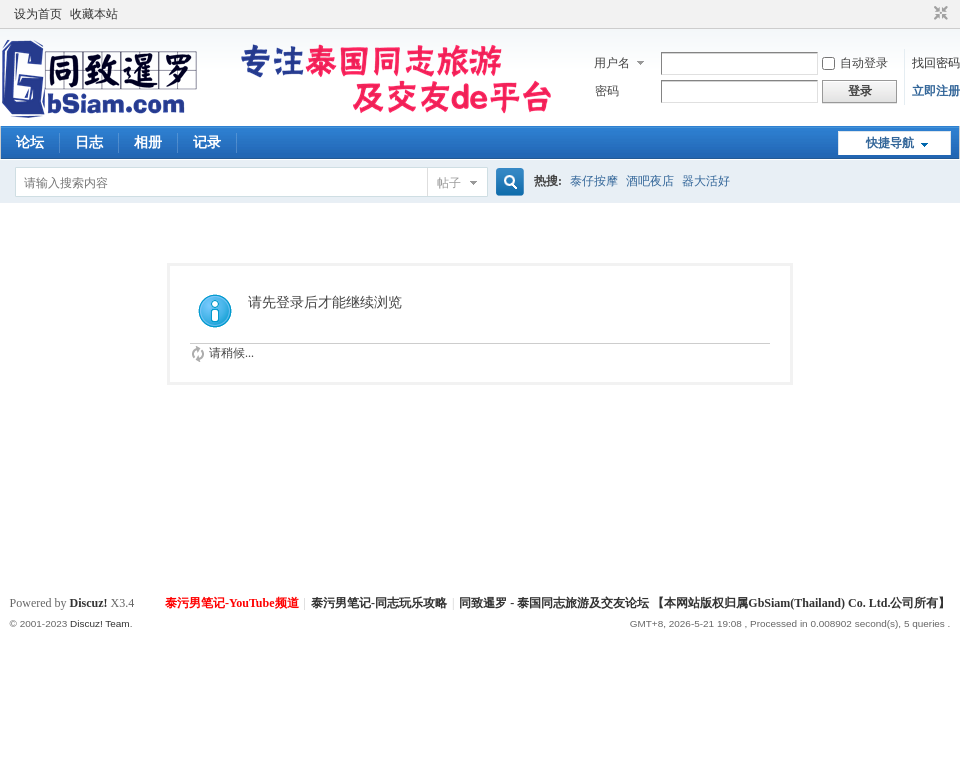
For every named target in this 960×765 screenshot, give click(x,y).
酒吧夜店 (650, 181)
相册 (148, 142)
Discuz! (89, 603)
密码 (607, 91)
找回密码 (936, 63)
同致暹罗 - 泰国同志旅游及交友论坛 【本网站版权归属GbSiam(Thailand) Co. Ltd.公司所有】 (704, 603)
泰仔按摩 (594, 181)
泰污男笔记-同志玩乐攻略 (379, 603)
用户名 (612, 63)
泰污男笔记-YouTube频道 (232, 603)
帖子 (449, 183)
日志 (89, 142)
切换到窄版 (938, 14)
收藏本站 (94, 14)
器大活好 (706, 181)
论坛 (30, 142)
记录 (207, 142)
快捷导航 (890, 143)
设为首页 (38, 14)
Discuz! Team (100, 623)
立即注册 (936, 91)
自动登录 (855, 63)
